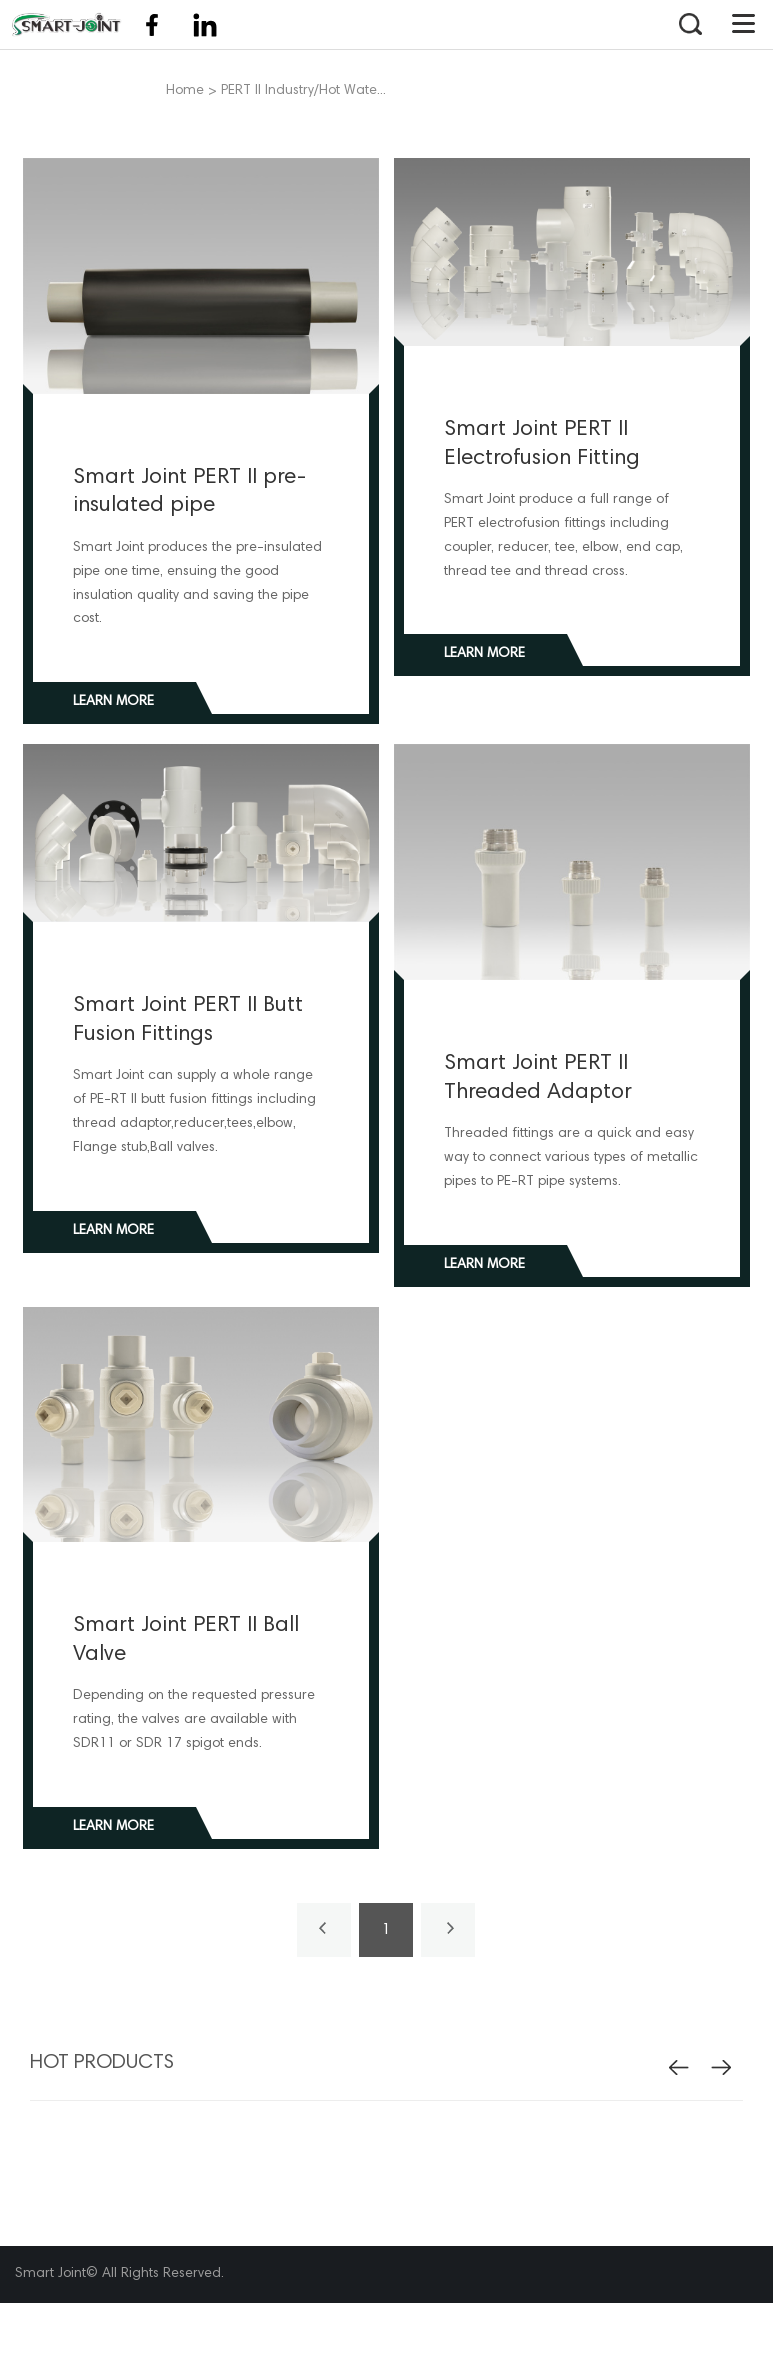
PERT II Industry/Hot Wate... (303, 91)
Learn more (113, 702)
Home (185, 91)
